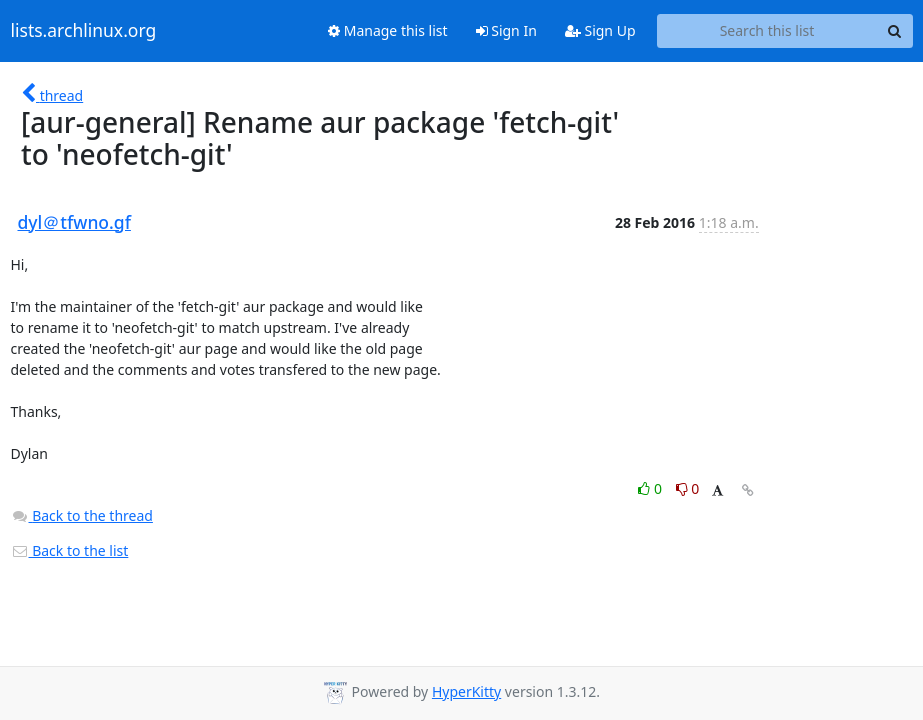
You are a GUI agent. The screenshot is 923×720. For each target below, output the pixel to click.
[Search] (895, 31)
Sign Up (600, 30)
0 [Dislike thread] (688, 488)
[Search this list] (767, 31)
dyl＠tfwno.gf (74, 222)
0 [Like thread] (651, 488)
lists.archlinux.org (84, 31)
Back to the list (70, 550)
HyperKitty (466, 691)
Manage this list (388, 30)
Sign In (506, 30)
